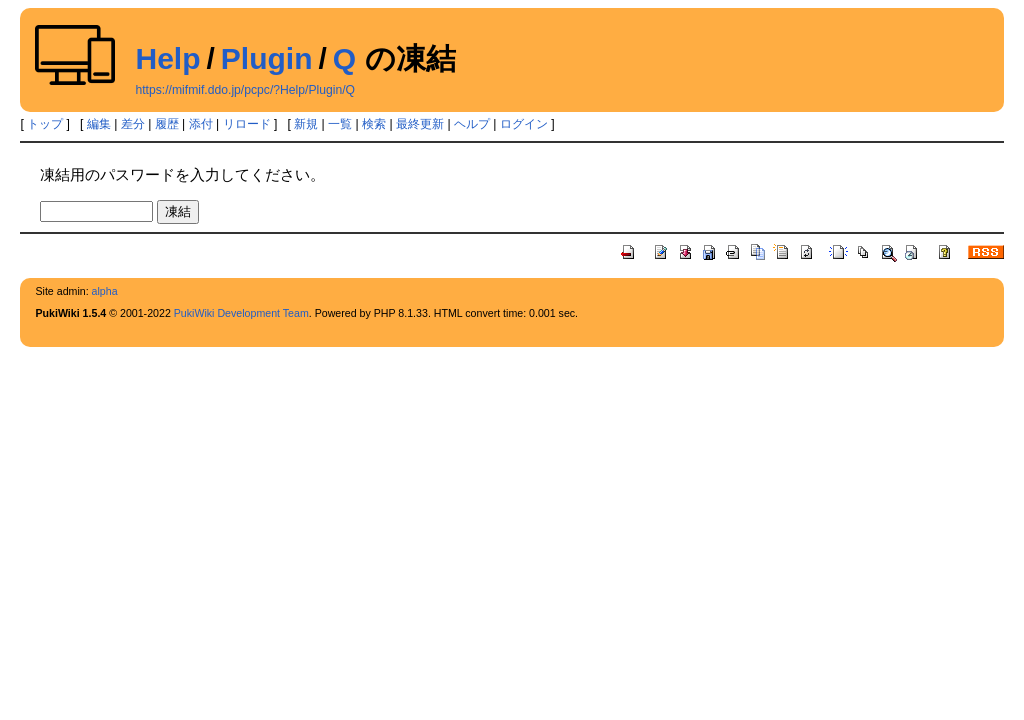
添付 (201, 124)
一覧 (340, 124)
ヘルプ (472, 124)
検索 (374, 124)
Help (167, 58)
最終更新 (420, 124)
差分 (133, 124)
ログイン (524, 124)
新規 (306, 124)
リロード (247, 124)
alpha (105, 291)
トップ (45, 124)
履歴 (167, 124)
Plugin (267, 58)
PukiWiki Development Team (241, 313)
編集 (99, 124)
